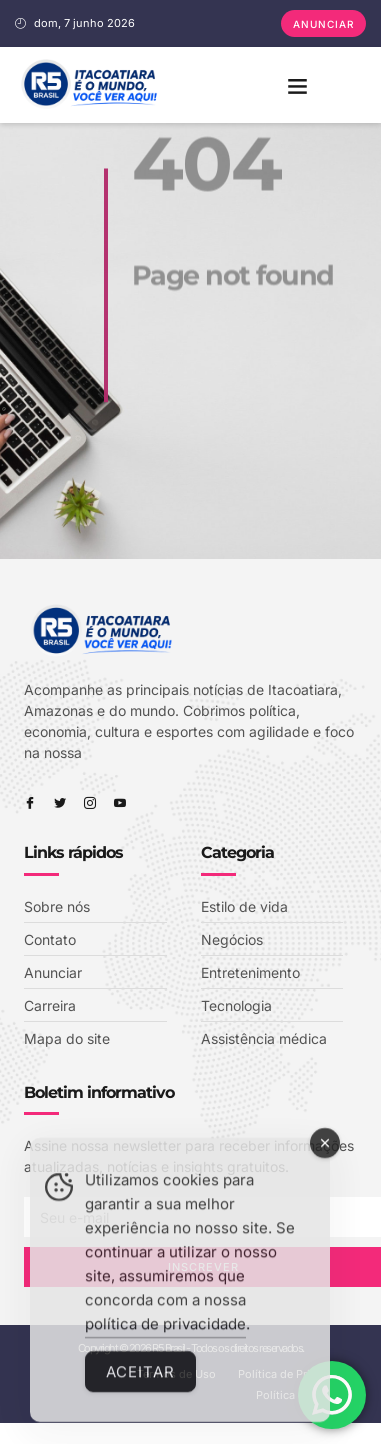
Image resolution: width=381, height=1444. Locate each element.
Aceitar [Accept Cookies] (140, 1387)
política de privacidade (165, 1339)
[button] (297, 85)
